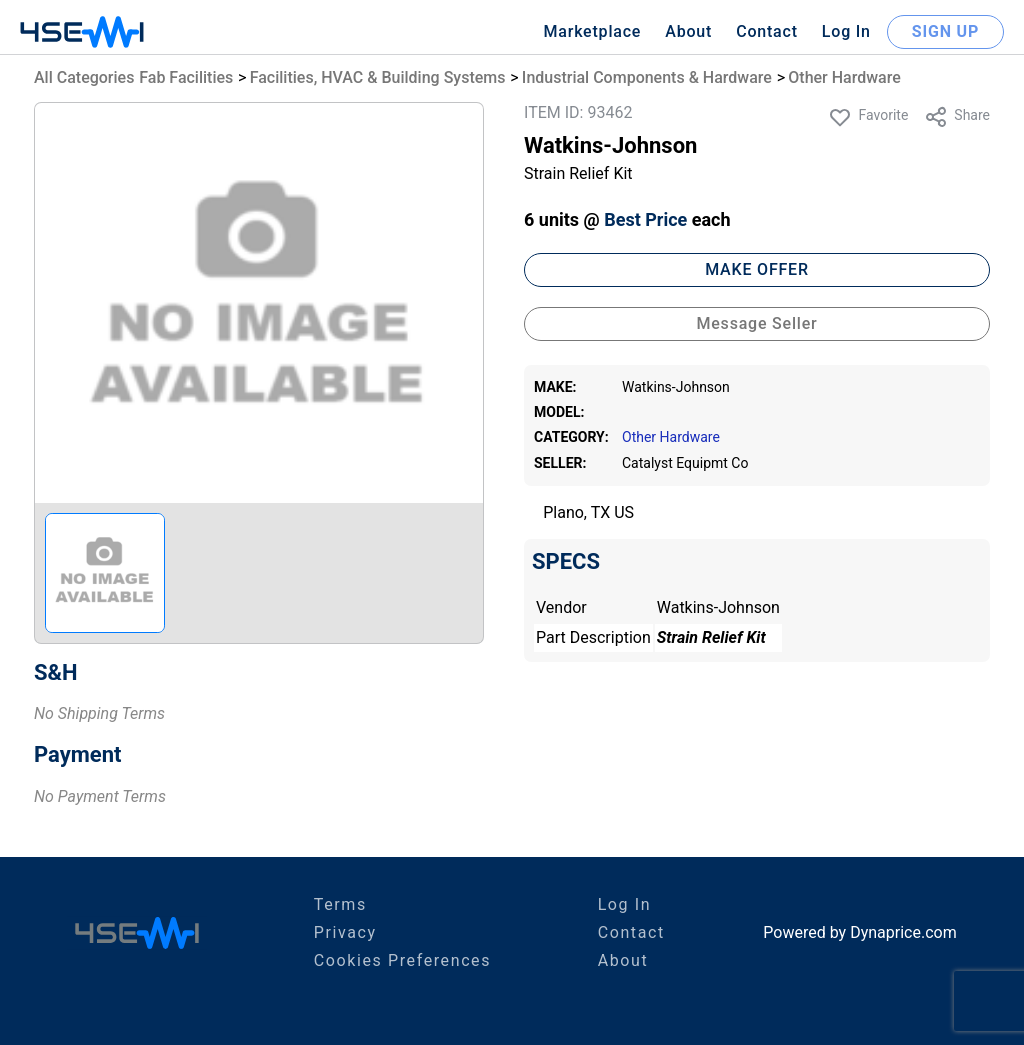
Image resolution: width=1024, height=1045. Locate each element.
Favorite (868, 117)
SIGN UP (945, 31)
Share (957, 117)
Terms (340, 904)
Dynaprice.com (903, 932)
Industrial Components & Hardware (647, 77)
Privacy (345, 932)
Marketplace (592, 31)
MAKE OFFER (757, 269)
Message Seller (756, 323)
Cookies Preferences (402, 960)
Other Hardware (844, 77)
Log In (846, 31)
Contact (767, 31)
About (688, 31)
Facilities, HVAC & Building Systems (378, 77)
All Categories (84, 77)
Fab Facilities (186, 77)
